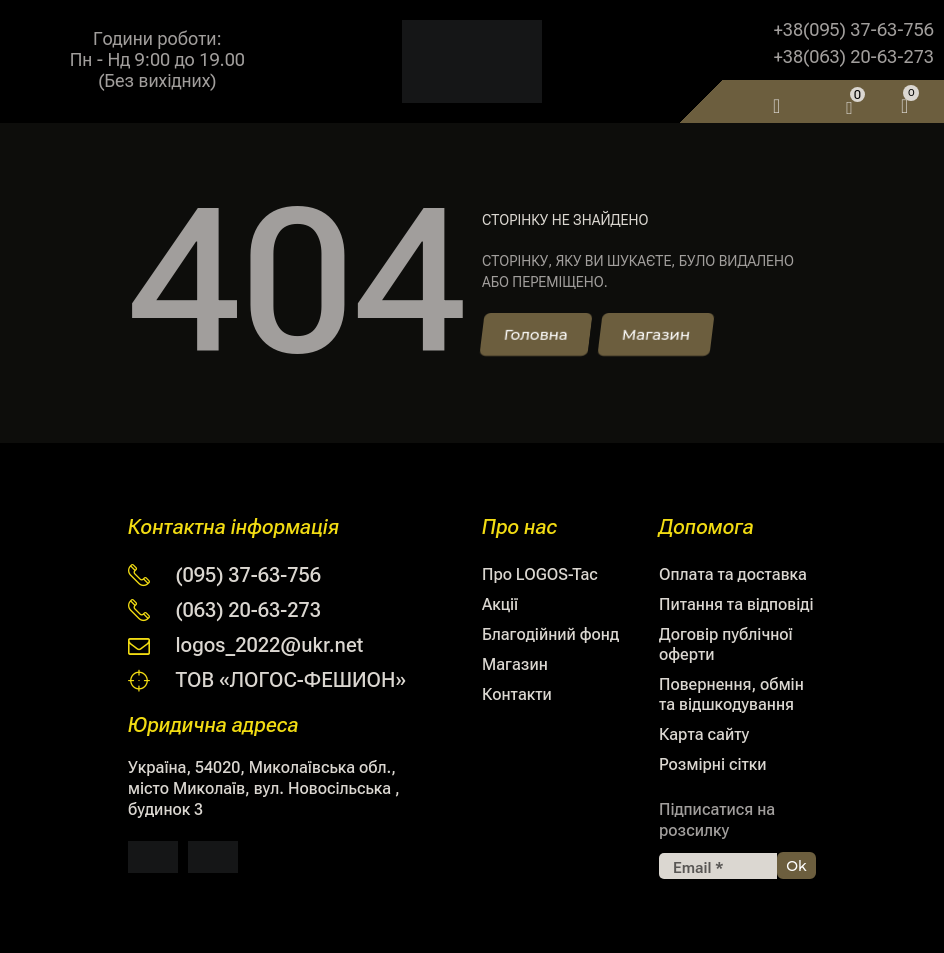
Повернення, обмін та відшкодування (731, 694)
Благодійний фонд (550, 634)
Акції (500, 604)
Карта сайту (704, 734)
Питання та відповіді (736, 604)
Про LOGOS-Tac (540, 574)
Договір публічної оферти (726, 644)
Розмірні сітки (712, 764)
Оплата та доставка (733, 574)
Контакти (517, 694)
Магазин (515, 664)
